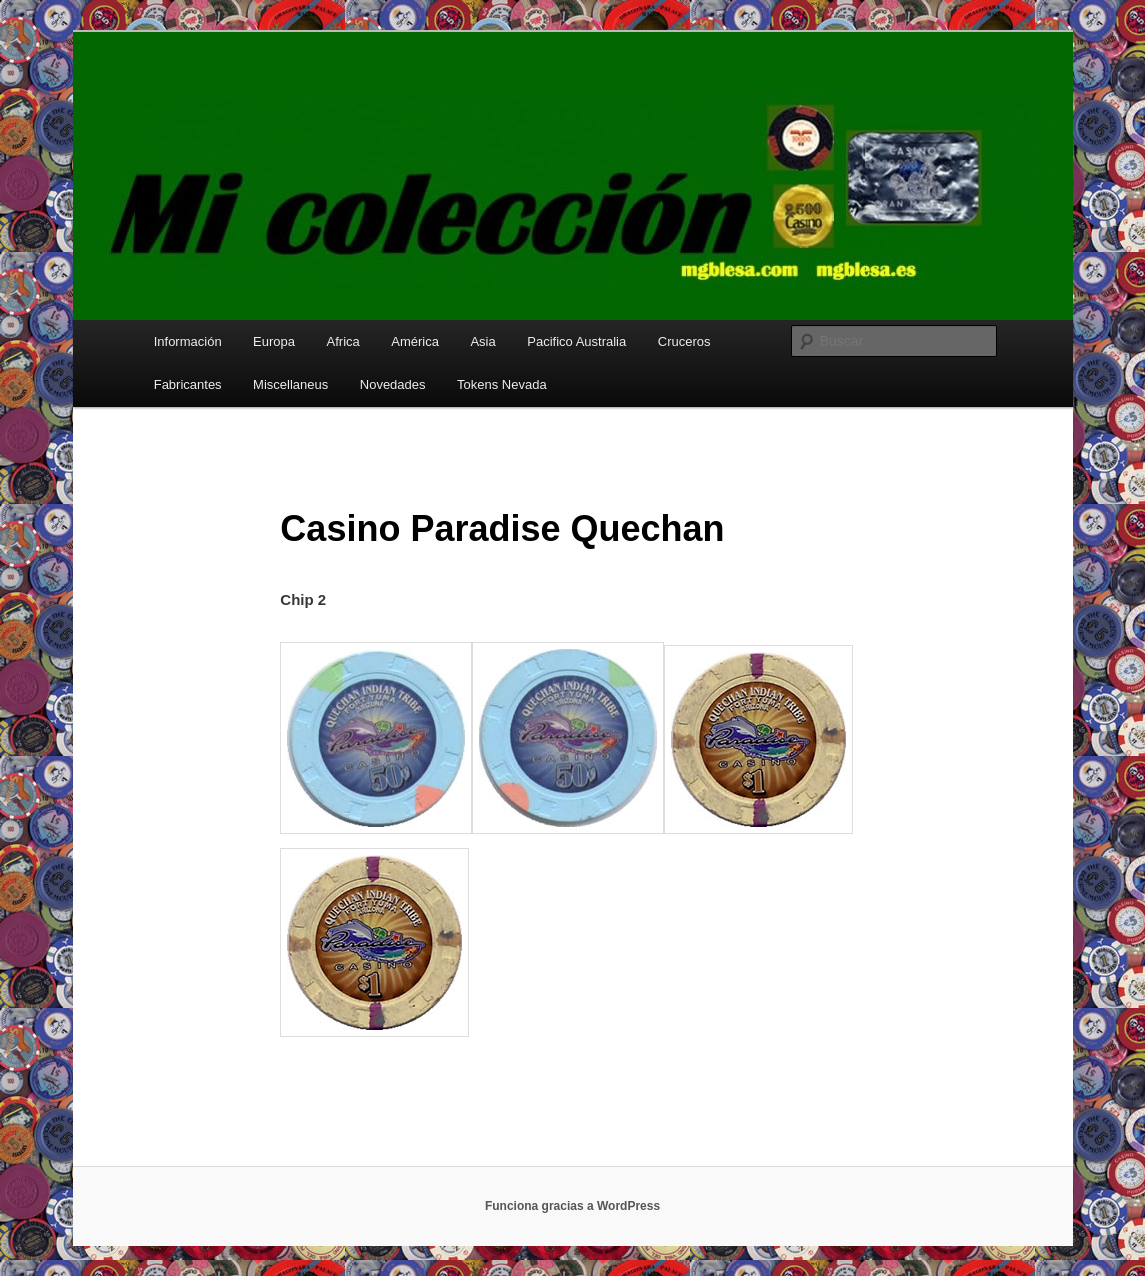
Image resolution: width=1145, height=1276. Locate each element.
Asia (482, 341)
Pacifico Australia (576, 341)
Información (188, 341)
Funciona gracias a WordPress (572, 1206)
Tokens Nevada (502, 384)
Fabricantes (188, 384)
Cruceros (684, 341)
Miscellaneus (290, 384)
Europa (274, 341)
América (415, 341)
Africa (343, 341)
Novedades (393, 384)
